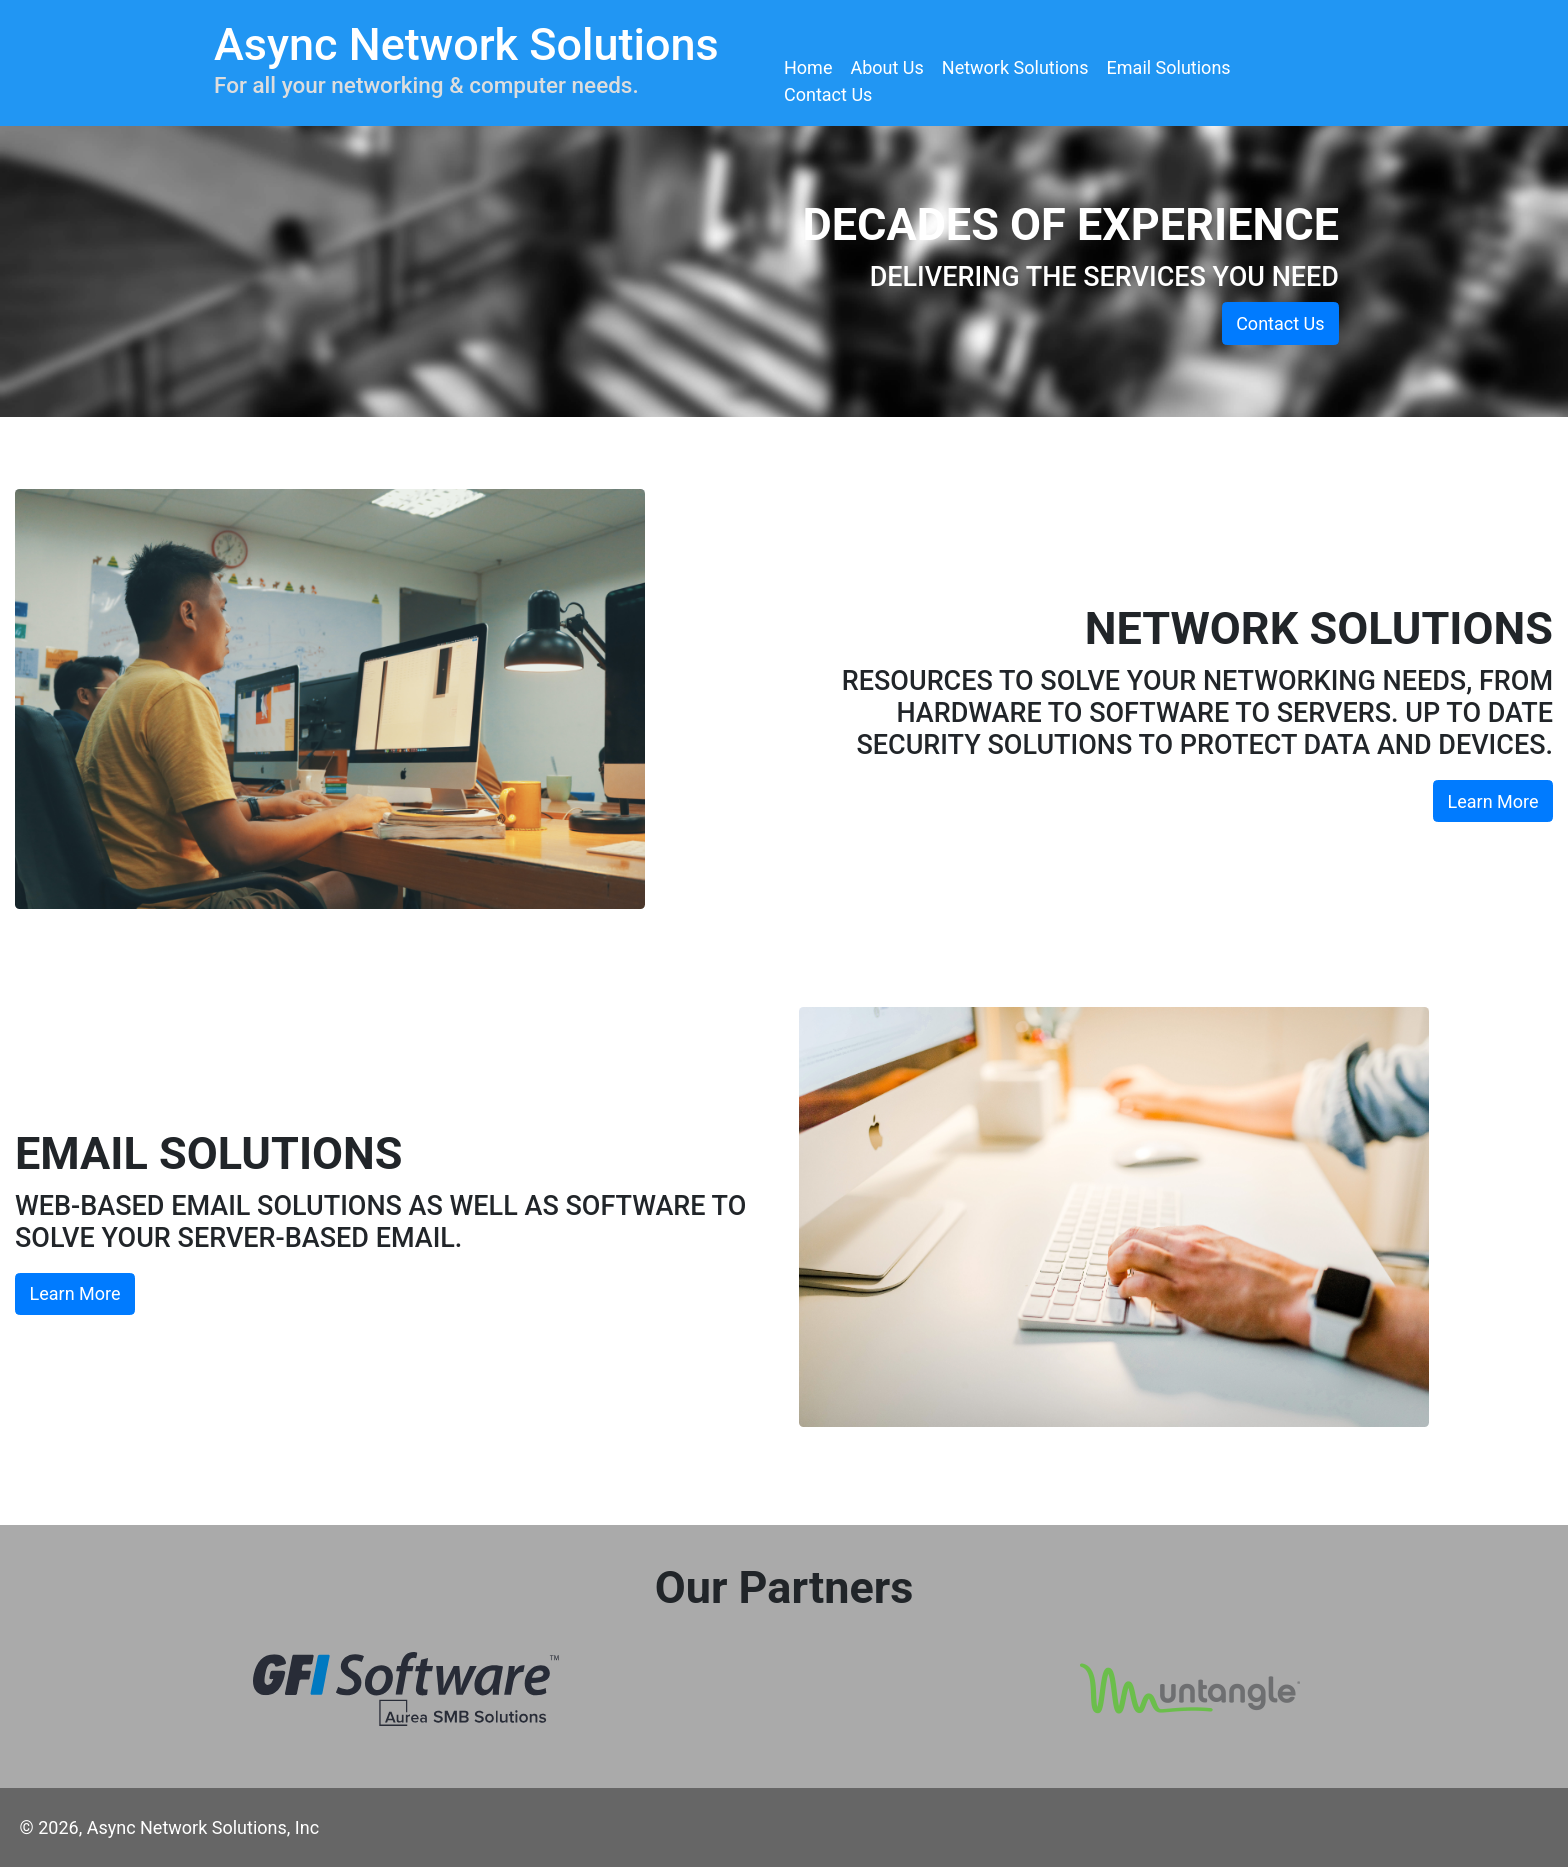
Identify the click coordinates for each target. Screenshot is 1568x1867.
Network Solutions (1015, 67)
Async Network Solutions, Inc (203, 1827)
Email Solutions (1169, 67)
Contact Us (828, 94)
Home (808, 67)
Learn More (1493, 801)
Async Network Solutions (466, 44)
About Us (886, 67)
